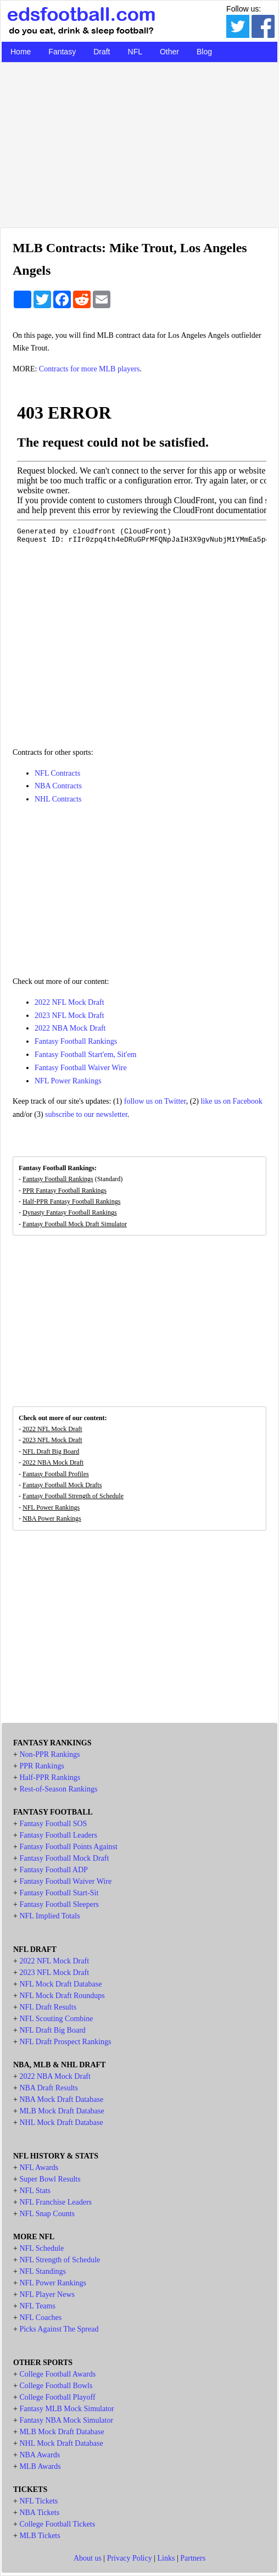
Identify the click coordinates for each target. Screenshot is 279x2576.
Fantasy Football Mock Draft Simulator (75, 1224)
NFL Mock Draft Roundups (61, 1995)
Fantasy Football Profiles (56, 1474)
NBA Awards (39, 2455)
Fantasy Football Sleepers (59, 1904)
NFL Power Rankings (68, 1081)
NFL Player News (47, 2294)
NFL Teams (37, 2306)
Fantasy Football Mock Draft (64, 1858)
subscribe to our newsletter (86, 1114)
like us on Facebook (231, 1101)
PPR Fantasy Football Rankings (65, 1190)
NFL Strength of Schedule (59, 2260)
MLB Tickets (39, 2536)
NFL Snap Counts (47, 2214)
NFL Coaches (40, 2317)
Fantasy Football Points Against (68, 1847)
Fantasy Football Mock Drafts (62, 1485)
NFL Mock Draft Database (60, 1984)
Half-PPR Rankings (49, 1777)
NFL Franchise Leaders (55, 2202)
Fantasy (62, 51)
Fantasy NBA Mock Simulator (66, 2420)
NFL (135, 51)
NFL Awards (38, 2167)
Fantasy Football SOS (53, 1824)
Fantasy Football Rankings (76, 1041)
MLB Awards (39, 2466)
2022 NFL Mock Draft (69, 1002)
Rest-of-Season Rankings (58, 1789)
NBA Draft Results (48, 2088)
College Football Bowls (55, 2386)
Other (169, 51)
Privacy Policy (129, 2558)
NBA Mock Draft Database (61, 2099)
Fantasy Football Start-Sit (58, 1893)
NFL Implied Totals (49, 1916)
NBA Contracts (58, 786)
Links (166, 2558)
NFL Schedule (41, 2248)
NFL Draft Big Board (51, 1451)
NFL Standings (42, 2271)
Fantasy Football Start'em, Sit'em (85, 1054)
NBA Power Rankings (52, 1518)
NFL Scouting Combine (56, 2019)
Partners (192, 2558)
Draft (101, 51)
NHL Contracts (58, 799)
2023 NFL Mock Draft (69, 1015)
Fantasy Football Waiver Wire (81, 1068)
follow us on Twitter (155, 1101)
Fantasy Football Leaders (58, 1835)
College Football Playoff (57, 2397)
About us (88, 2558)
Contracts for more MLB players (89, 369)
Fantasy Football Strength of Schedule (73, 1496)
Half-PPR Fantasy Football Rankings (71, 1201)
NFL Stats (35, 2190)
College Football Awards (57, 2374)
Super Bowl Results (49, 2179)
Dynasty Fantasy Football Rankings (70, 1212)
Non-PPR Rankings (49, 1754)
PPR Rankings (41, 1766)
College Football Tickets (57, 2524)
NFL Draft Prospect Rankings (65, 2042)
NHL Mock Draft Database (61, 2122)
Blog (204, 51)
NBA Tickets (39, 2512)
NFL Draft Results (47, 2007)
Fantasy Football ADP (53, 1870)
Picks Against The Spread (58, 2329)
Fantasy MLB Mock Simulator (66, 2409)
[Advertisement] (139, 142)
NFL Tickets (38, 2501)
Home (20, 51)
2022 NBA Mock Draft (70, 1028)
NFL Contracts (57, 773)
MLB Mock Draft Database (61, 2111)
